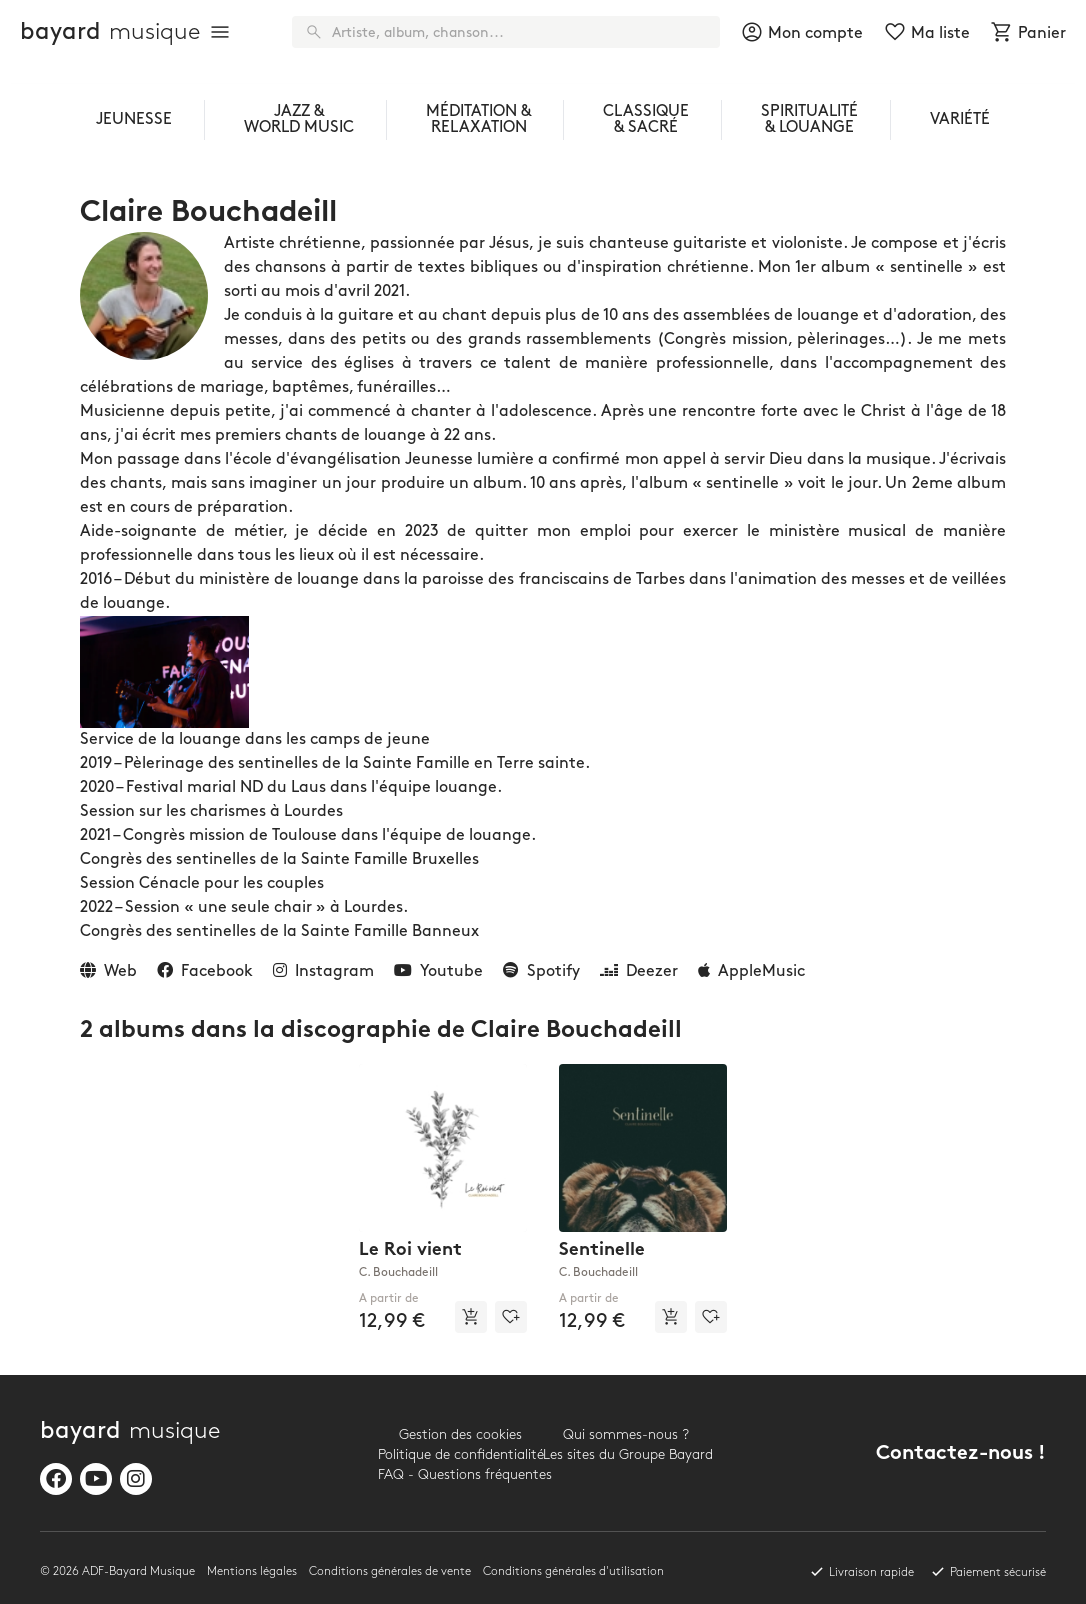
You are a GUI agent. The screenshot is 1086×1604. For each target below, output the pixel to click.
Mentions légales (252, 1571)
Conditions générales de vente (390, 1571)
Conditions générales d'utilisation (573, 1571)
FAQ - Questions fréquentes (460, 1474)
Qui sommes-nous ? (626, 1434)
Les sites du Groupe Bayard (625, 1454)
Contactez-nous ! (961, 1454)
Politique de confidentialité (460, 1454)
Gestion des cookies (460, 1434)
